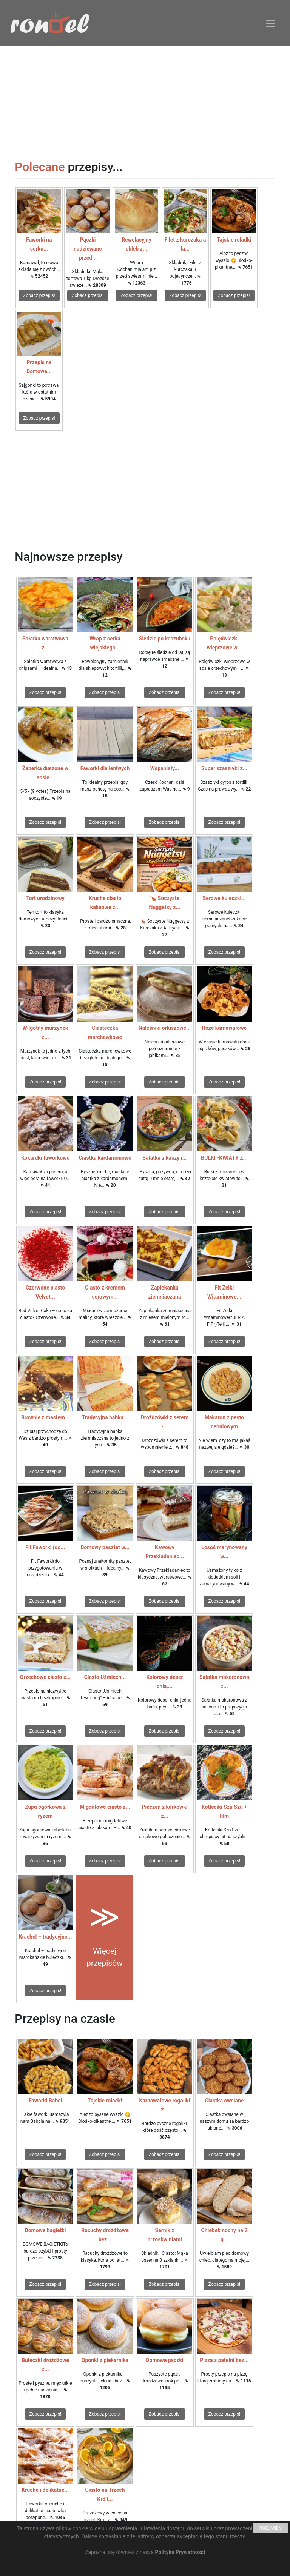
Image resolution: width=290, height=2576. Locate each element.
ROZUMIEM (270, 2528)
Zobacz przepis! (39, 295)
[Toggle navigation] (270, 23)
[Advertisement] (145, 99)
